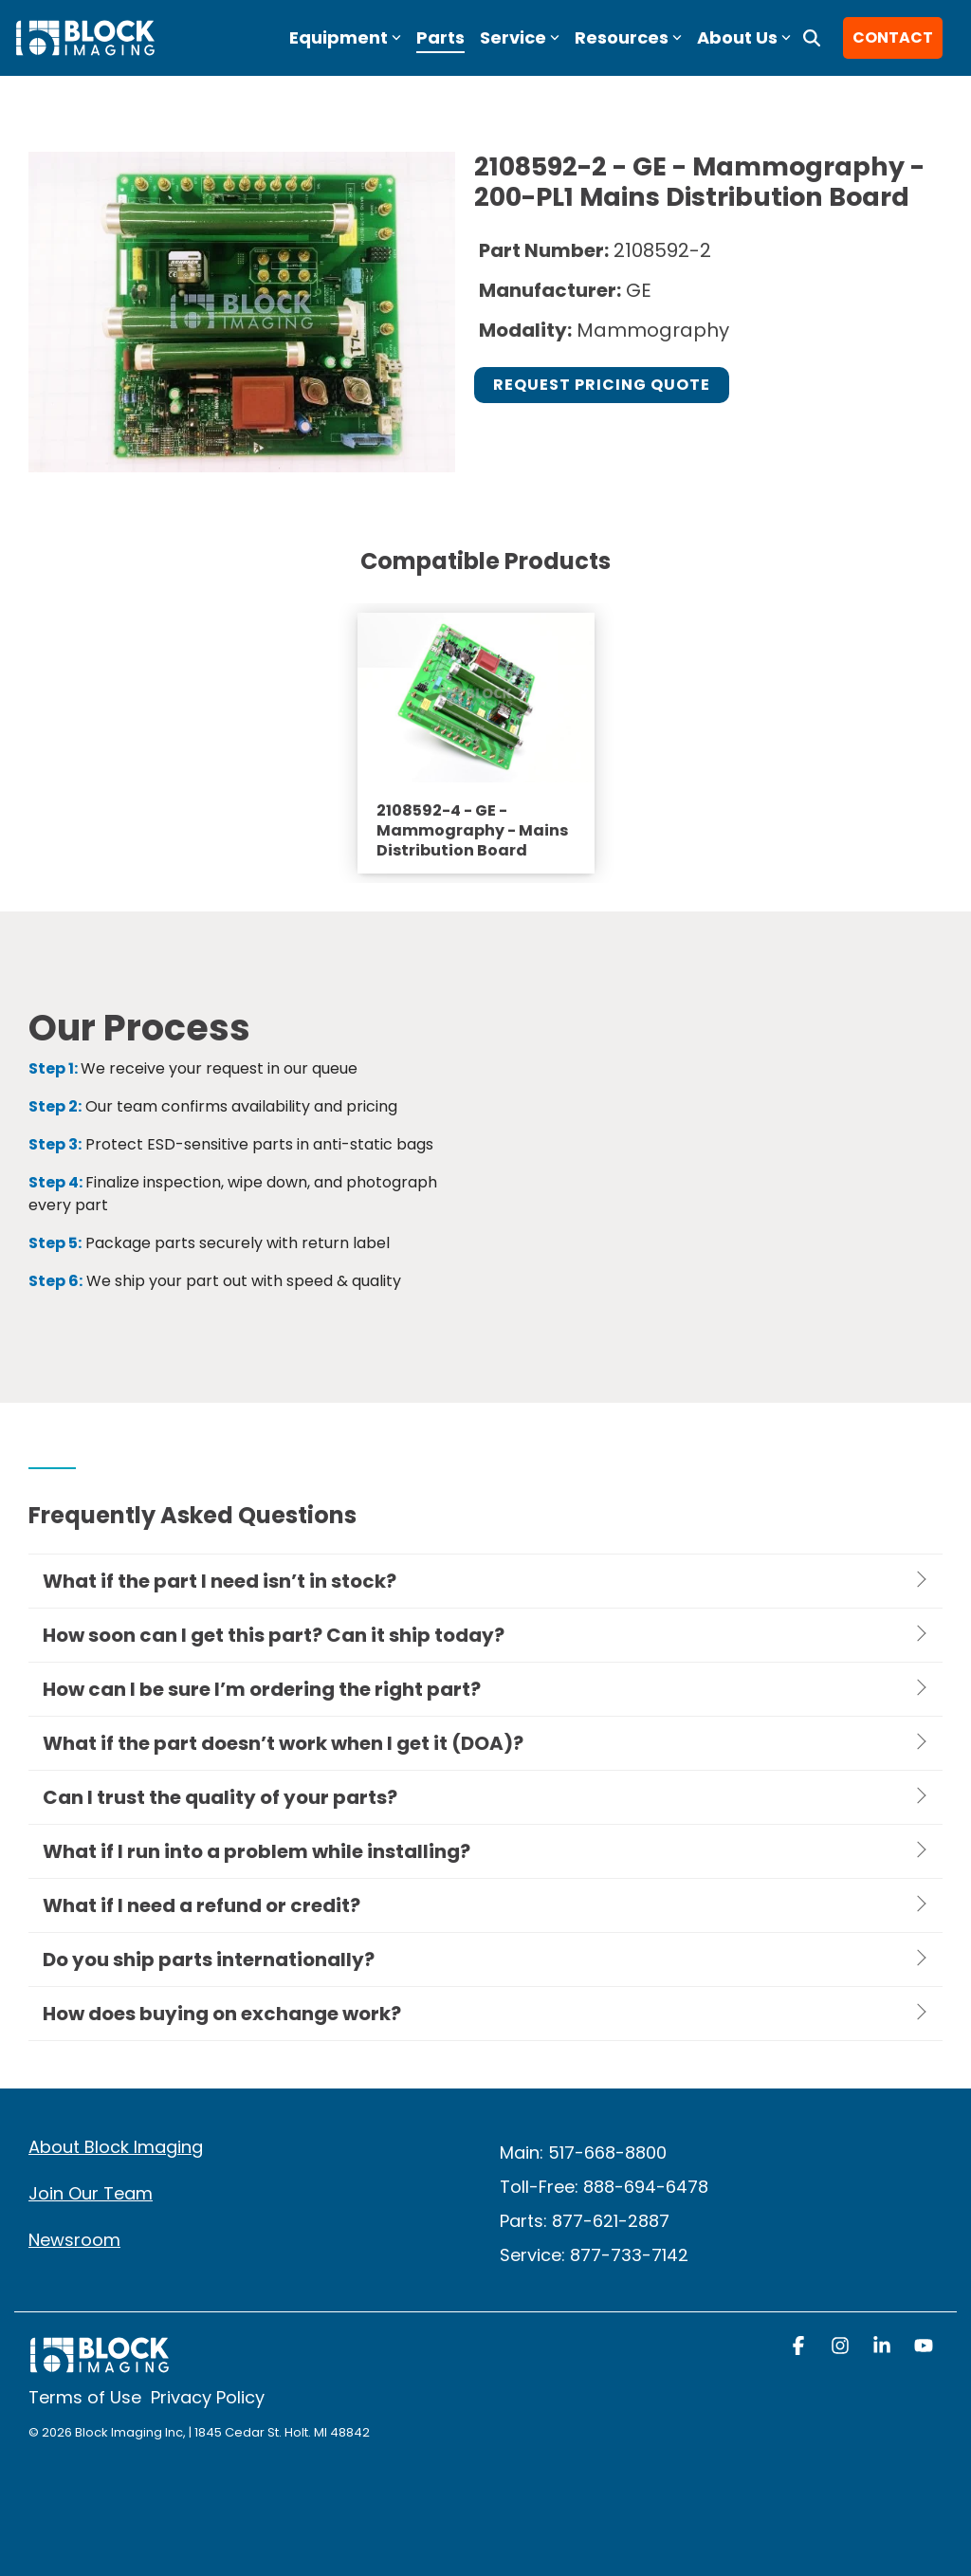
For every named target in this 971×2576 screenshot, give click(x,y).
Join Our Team (90, 2193)
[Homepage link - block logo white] (99, 2364)
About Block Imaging (115, 2147)
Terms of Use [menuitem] (84, 2397)
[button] (800, 2347)
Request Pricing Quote (601, 385)
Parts (440, 37)
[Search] (811, 38)
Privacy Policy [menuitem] (208, 2397)
